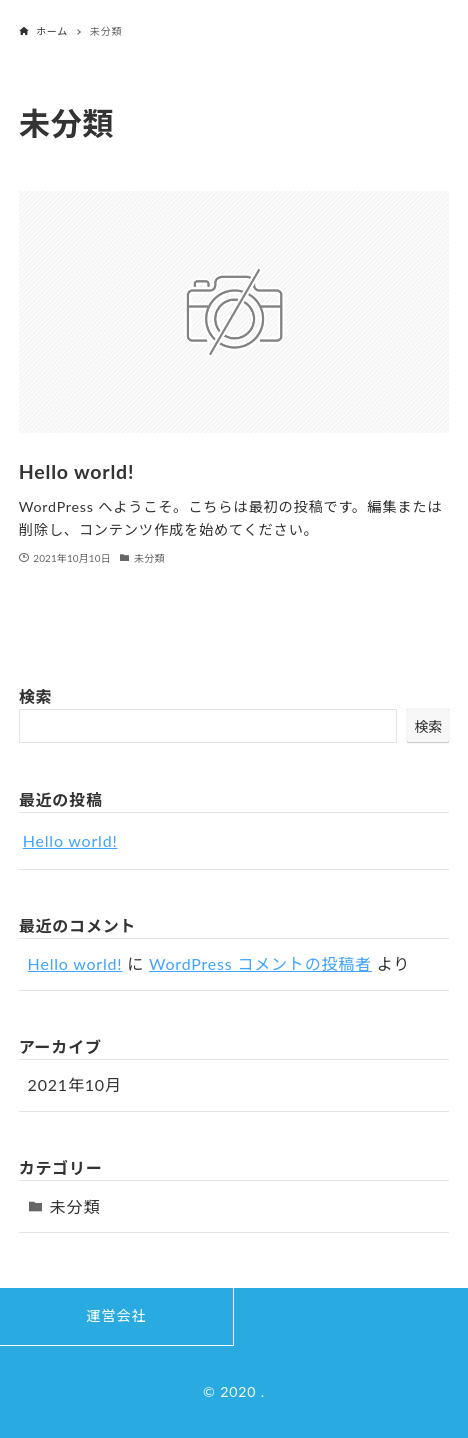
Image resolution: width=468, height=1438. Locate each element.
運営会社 (116, 1315)
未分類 (75, 1206)
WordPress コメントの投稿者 (260, 963)
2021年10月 (75, 1084)
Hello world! (70, 840)
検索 (36, 696)
